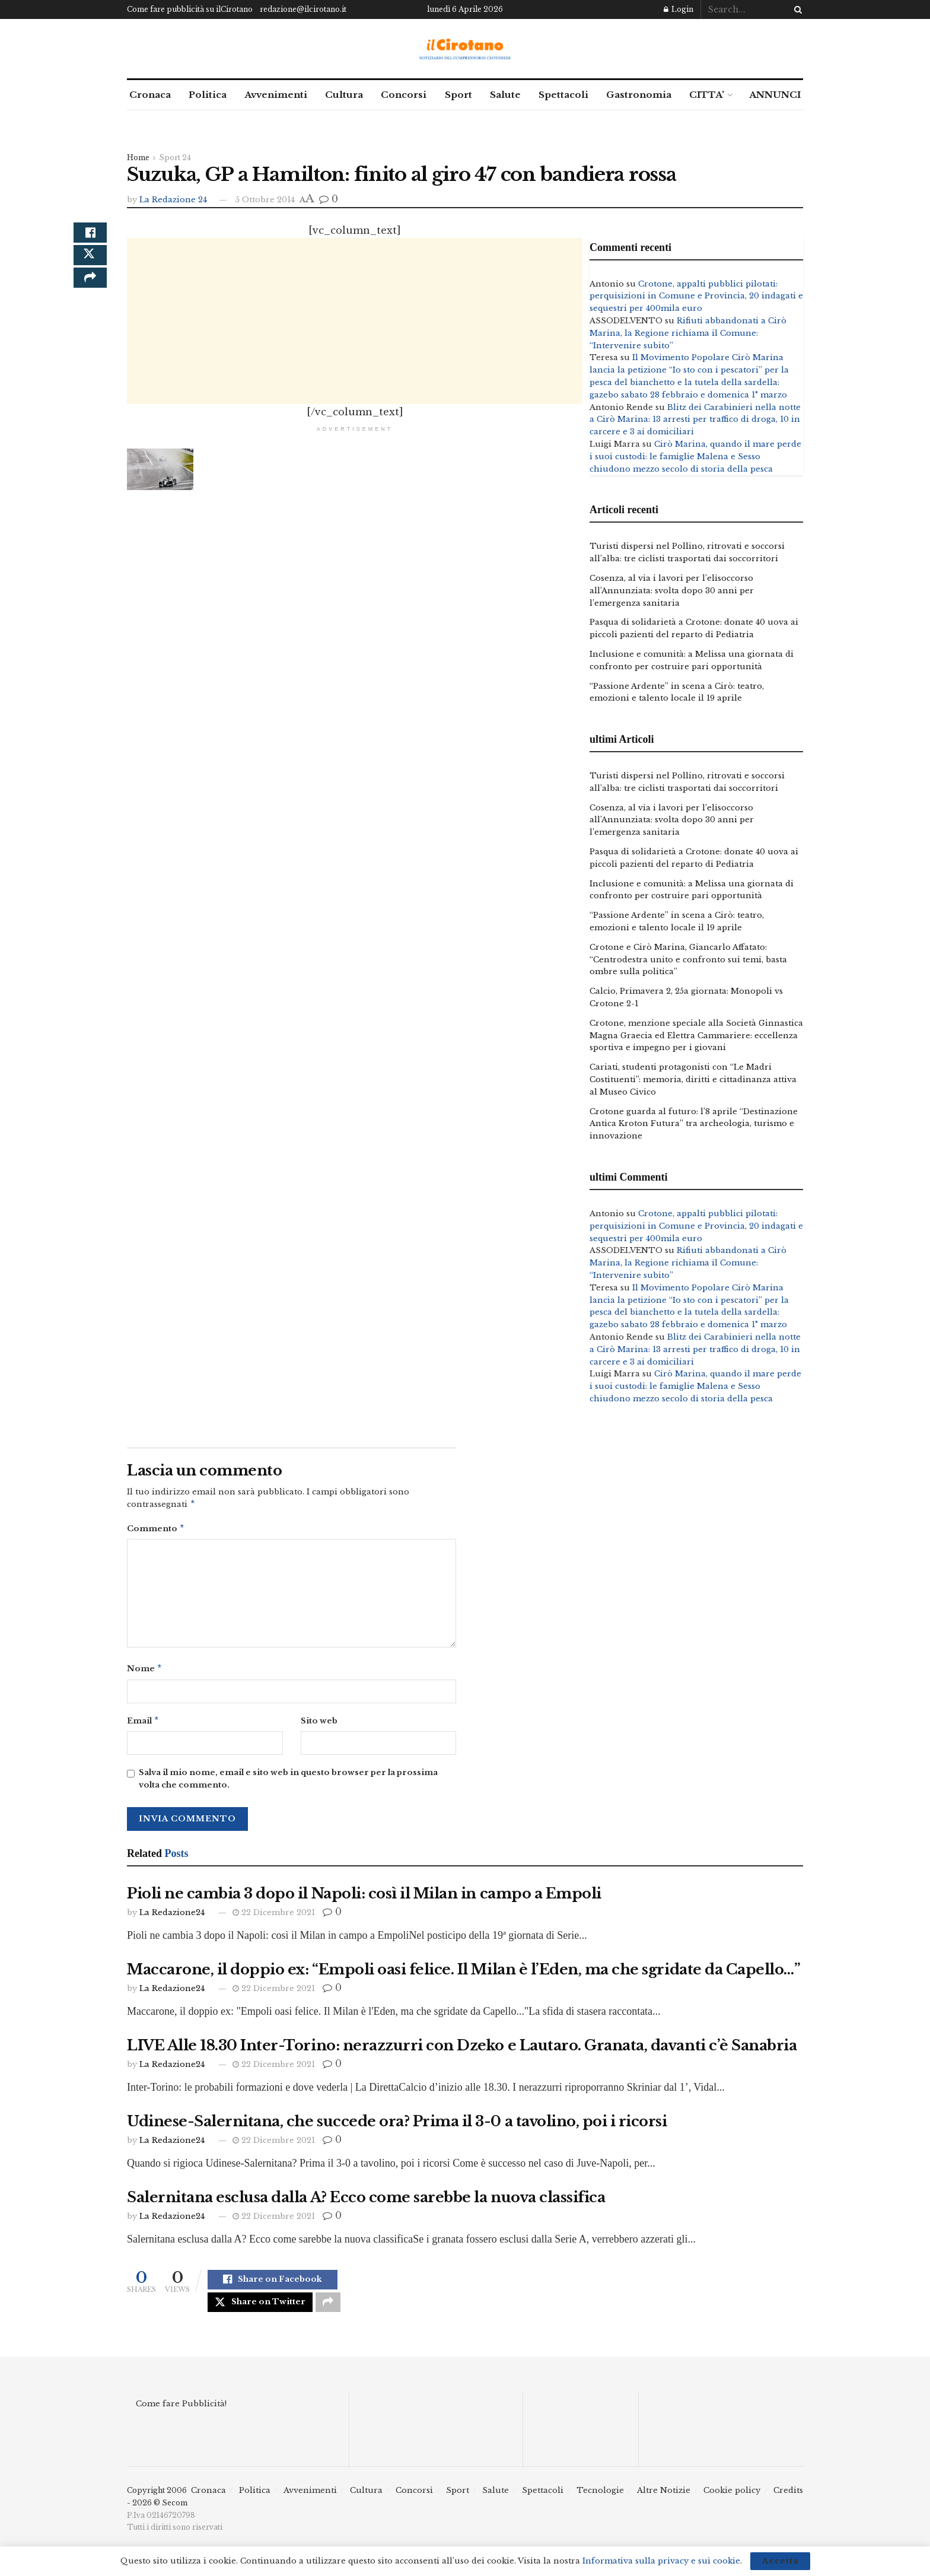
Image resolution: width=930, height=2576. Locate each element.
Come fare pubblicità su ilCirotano (190, 9)
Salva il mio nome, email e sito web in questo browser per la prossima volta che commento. (288, 1783)
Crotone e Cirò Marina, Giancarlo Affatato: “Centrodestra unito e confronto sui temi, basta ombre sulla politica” (688, 959)
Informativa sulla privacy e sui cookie (661, 2561)
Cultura (344, 94)
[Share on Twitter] (90, 265)
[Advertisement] (354, 321)
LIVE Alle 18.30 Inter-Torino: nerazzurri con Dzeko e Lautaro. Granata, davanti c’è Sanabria (462, 2050)
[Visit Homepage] (465, 49)
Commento (156, 1530)
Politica (208, 94)
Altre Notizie (663, 2501)
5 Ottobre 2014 (265, 200)
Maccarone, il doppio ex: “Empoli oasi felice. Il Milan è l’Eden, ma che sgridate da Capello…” (463, 1974)
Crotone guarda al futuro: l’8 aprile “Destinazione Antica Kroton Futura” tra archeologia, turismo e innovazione (694, 1123)
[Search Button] (796, 9)
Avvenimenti (275, 94)
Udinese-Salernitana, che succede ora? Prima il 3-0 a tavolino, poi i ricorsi (397, 2126)
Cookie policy (731, 2501)
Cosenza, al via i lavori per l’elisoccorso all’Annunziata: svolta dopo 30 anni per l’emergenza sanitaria (672, 590)
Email (143, 1725)
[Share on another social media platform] (90, 293)
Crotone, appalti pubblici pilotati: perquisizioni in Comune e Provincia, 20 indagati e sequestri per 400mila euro (696, 296)
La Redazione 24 (173, 200)
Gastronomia (638, 94)
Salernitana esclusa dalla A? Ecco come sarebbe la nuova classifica (366, 2202)
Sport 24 (175, 157)
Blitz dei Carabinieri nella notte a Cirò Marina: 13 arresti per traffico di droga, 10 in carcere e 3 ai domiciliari (695, 419)
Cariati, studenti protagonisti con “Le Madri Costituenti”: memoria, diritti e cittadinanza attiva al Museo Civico (693, 1079)
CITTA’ (706, 94)
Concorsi (403, 94)
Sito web (319, 1724)
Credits (788, 2501)
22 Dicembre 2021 (273, 1917)
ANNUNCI (775, 94)
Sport (458, 94)
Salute (505, 94)
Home (138, 157)
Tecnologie (600, 2501)
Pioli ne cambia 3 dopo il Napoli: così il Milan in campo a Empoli (364, 1898)
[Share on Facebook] (90, 236)
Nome (145, 1671)
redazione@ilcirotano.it (303, 9)
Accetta (780, 2561)
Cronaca (150, 94)
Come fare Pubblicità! (181, 2414)
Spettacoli (563, 94)
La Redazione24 (172, 1917)
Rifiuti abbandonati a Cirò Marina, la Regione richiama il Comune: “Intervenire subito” (688, 333)
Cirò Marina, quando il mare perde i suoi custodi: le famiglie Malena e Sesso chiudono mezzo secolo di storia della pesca (695, 456)
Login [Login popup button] (678, 9)
